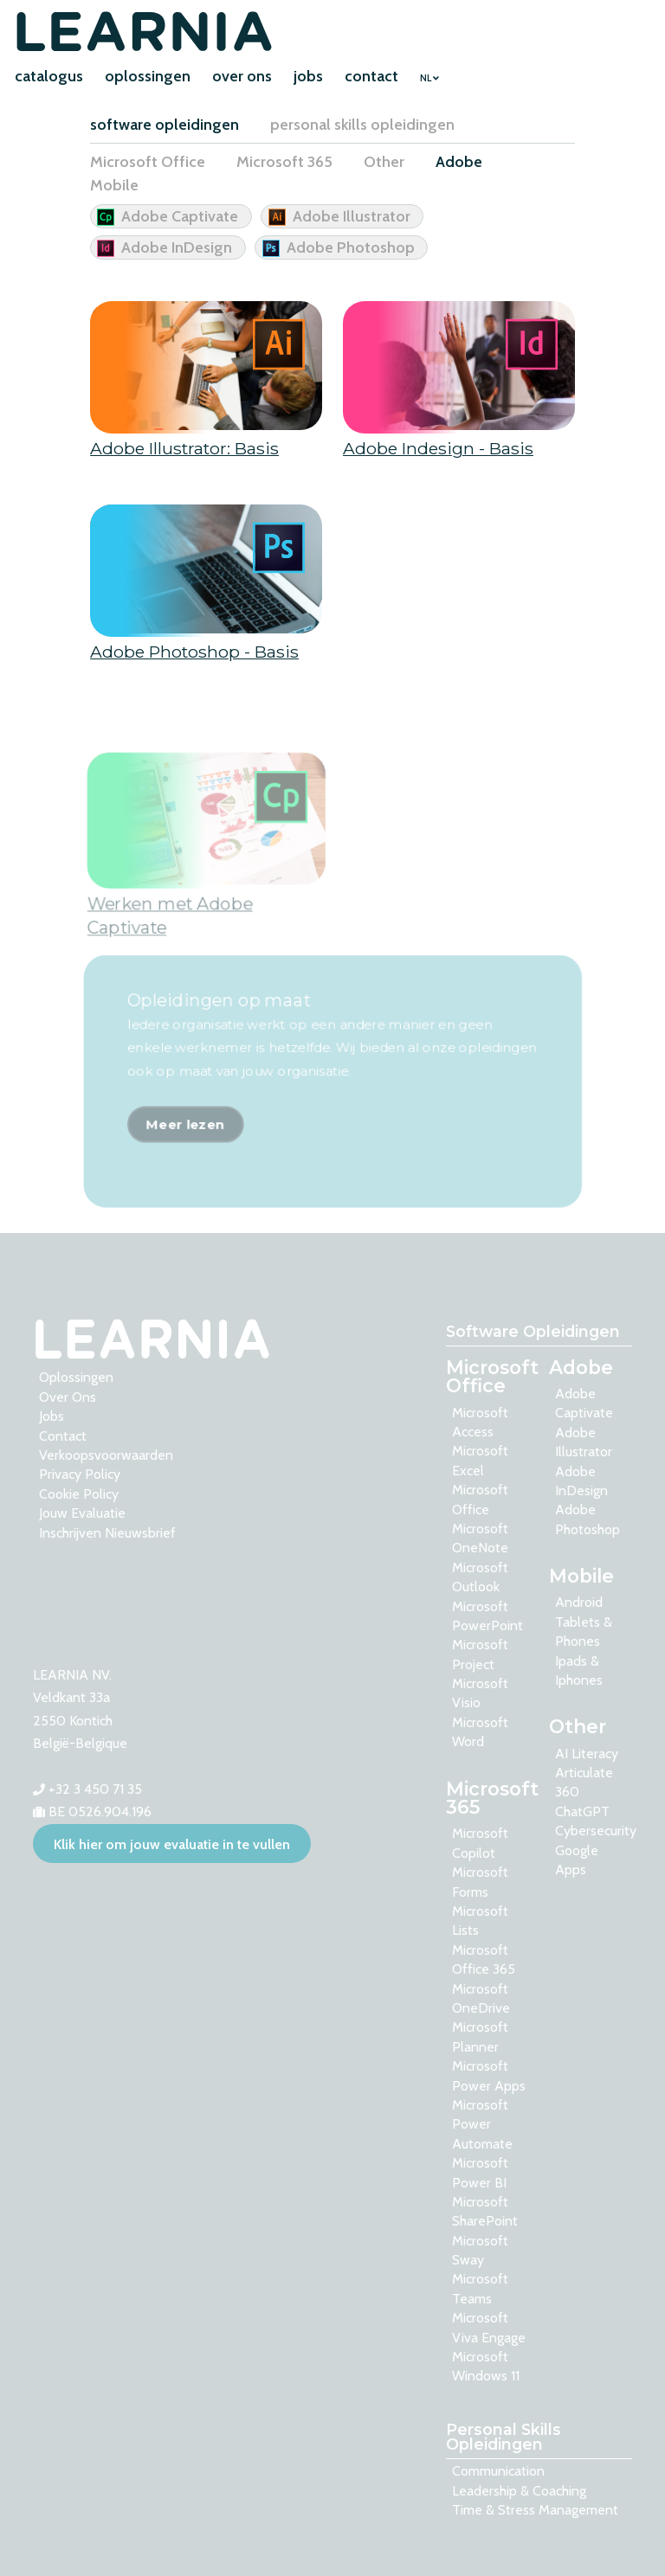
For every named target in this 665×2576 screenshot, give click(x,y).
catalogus (49, 76)
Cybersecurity (595, 1830)
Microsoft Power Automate (482, 2124)
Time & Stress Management (535, 2510)
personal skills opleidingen (362, 124)
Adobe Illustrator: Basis (184, 450)
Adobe (459, 161)
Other (384, 161)
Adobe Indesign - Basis (438, 450)
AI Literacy (586, 1753)
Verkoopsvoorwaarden (106, 1455)
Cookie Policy (79, 1494)
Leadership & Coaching (519, 2491)
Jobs (51, 1416)
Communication (498, 2471)
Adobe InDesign (176, 247)
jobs (308, 76)
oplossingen (147, 76)
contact (371, 76)
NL (429, 78)
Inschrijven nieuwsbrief (107, 1533)
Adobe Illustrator (351, 216)
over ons (242, 76)
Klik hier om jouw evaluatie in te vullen (172, 1844)
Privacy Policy (79, 1474)
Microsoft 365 (284, 161)
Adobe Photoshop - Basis (194, 654)
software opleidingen (164, 124)
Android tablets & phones (583, 1621)
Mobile (114, 185)
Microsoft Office (147, 161)
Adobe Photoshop (351, 247)
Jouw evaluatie (82, 1513)
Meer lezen (183, 1158)
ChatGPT (582, 1811)
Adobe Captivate (179, 216)
